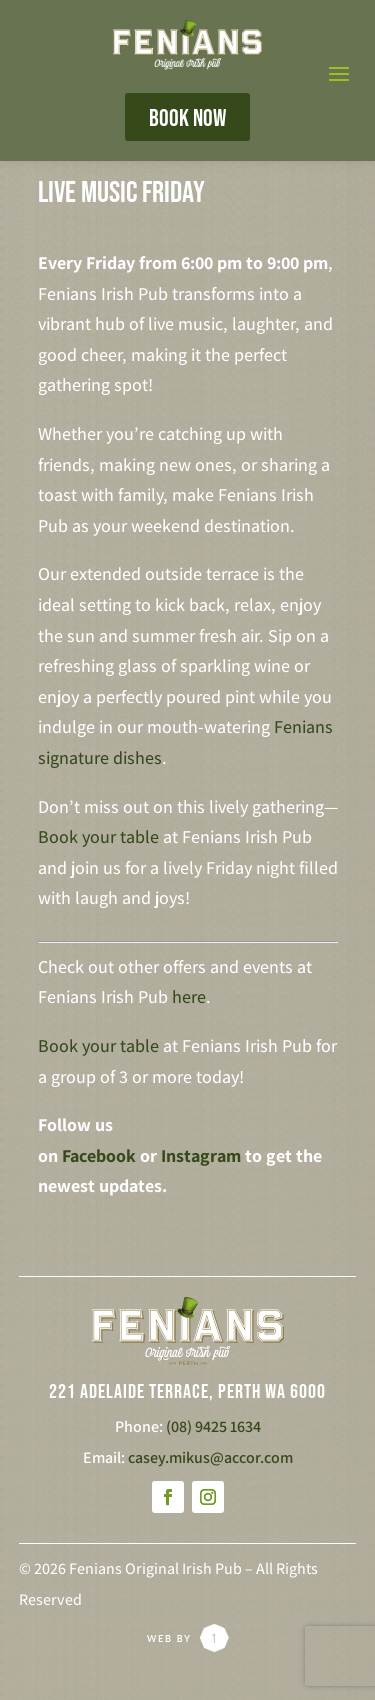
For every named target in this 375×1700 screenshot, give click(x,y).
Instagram (201, 1155)
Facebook (99, 1155)
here (189, 996)
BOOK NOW (187, 118)
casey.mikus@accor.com (210, 1457)
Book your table (98, 836)
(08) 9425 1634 (213, 1426)
